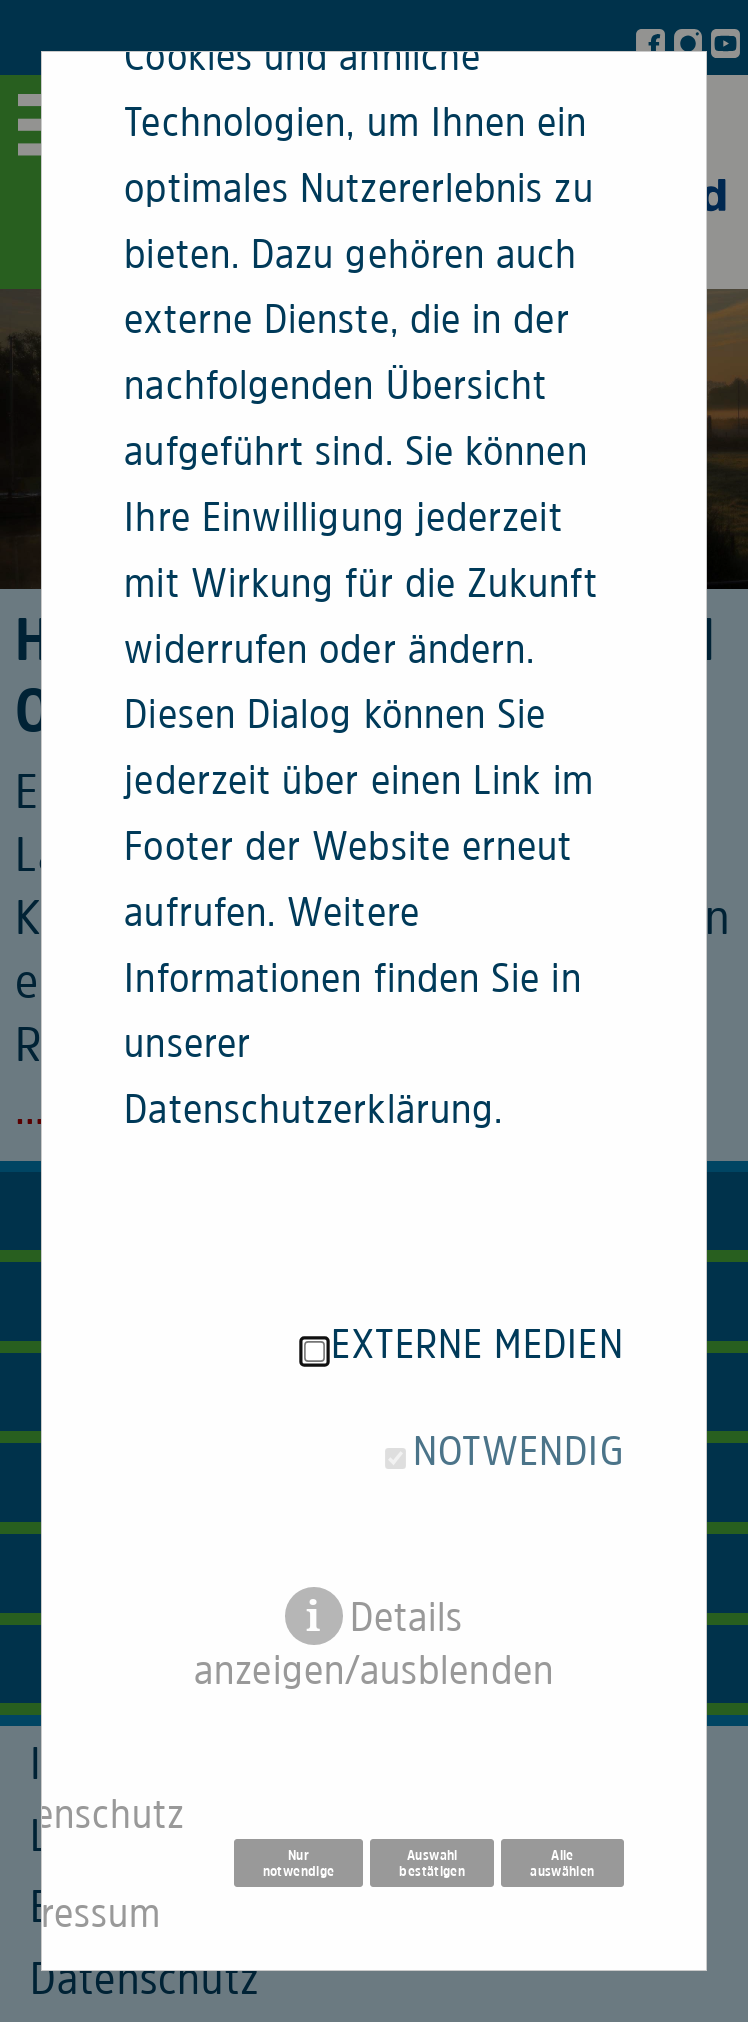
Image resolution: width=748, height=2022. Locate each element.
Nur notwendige (299, 1789)
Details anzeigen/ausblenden (374, 1546)
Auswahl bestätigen (432, 1789)
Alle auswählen (562, 1789)
